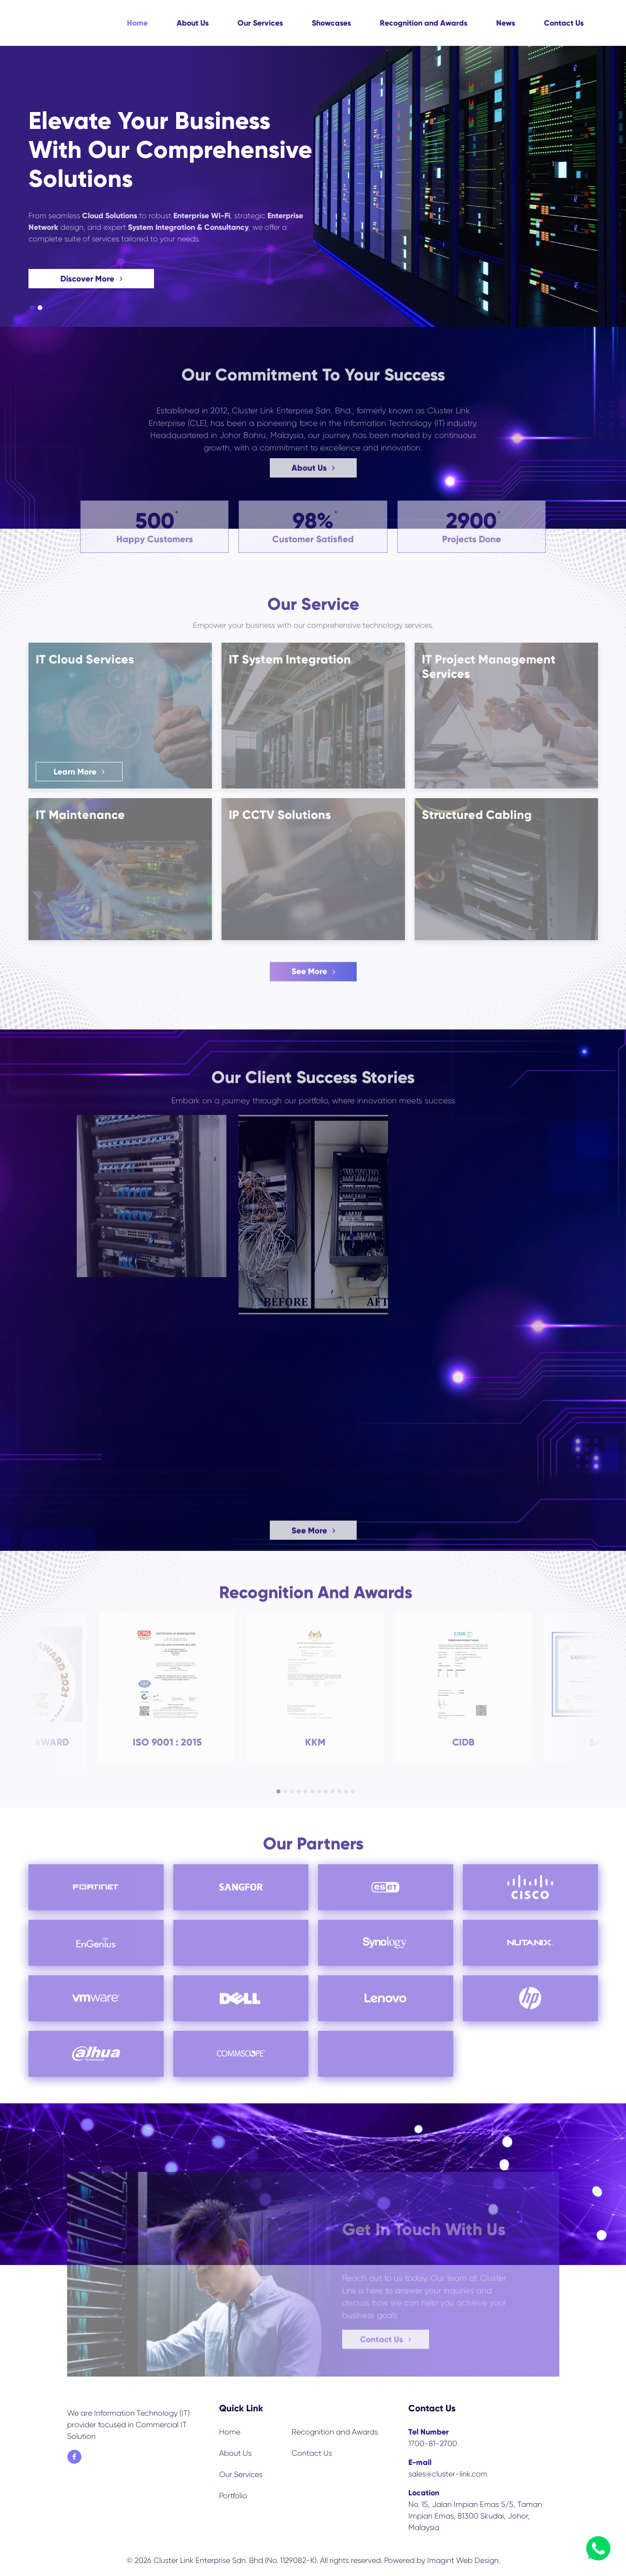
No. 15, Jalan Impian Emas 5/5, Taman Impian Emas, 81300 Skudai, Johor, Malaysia (475, 2516)
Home (137, 23)
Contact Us (564, 23)
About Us (193, 23)
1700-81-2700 (432, 2443)
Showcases (331, 23)
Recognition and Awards (423, 23)
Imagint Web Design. (463, 2560)
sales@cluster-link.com (447, 2473)
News (505, 23)
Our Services (260, 23)
